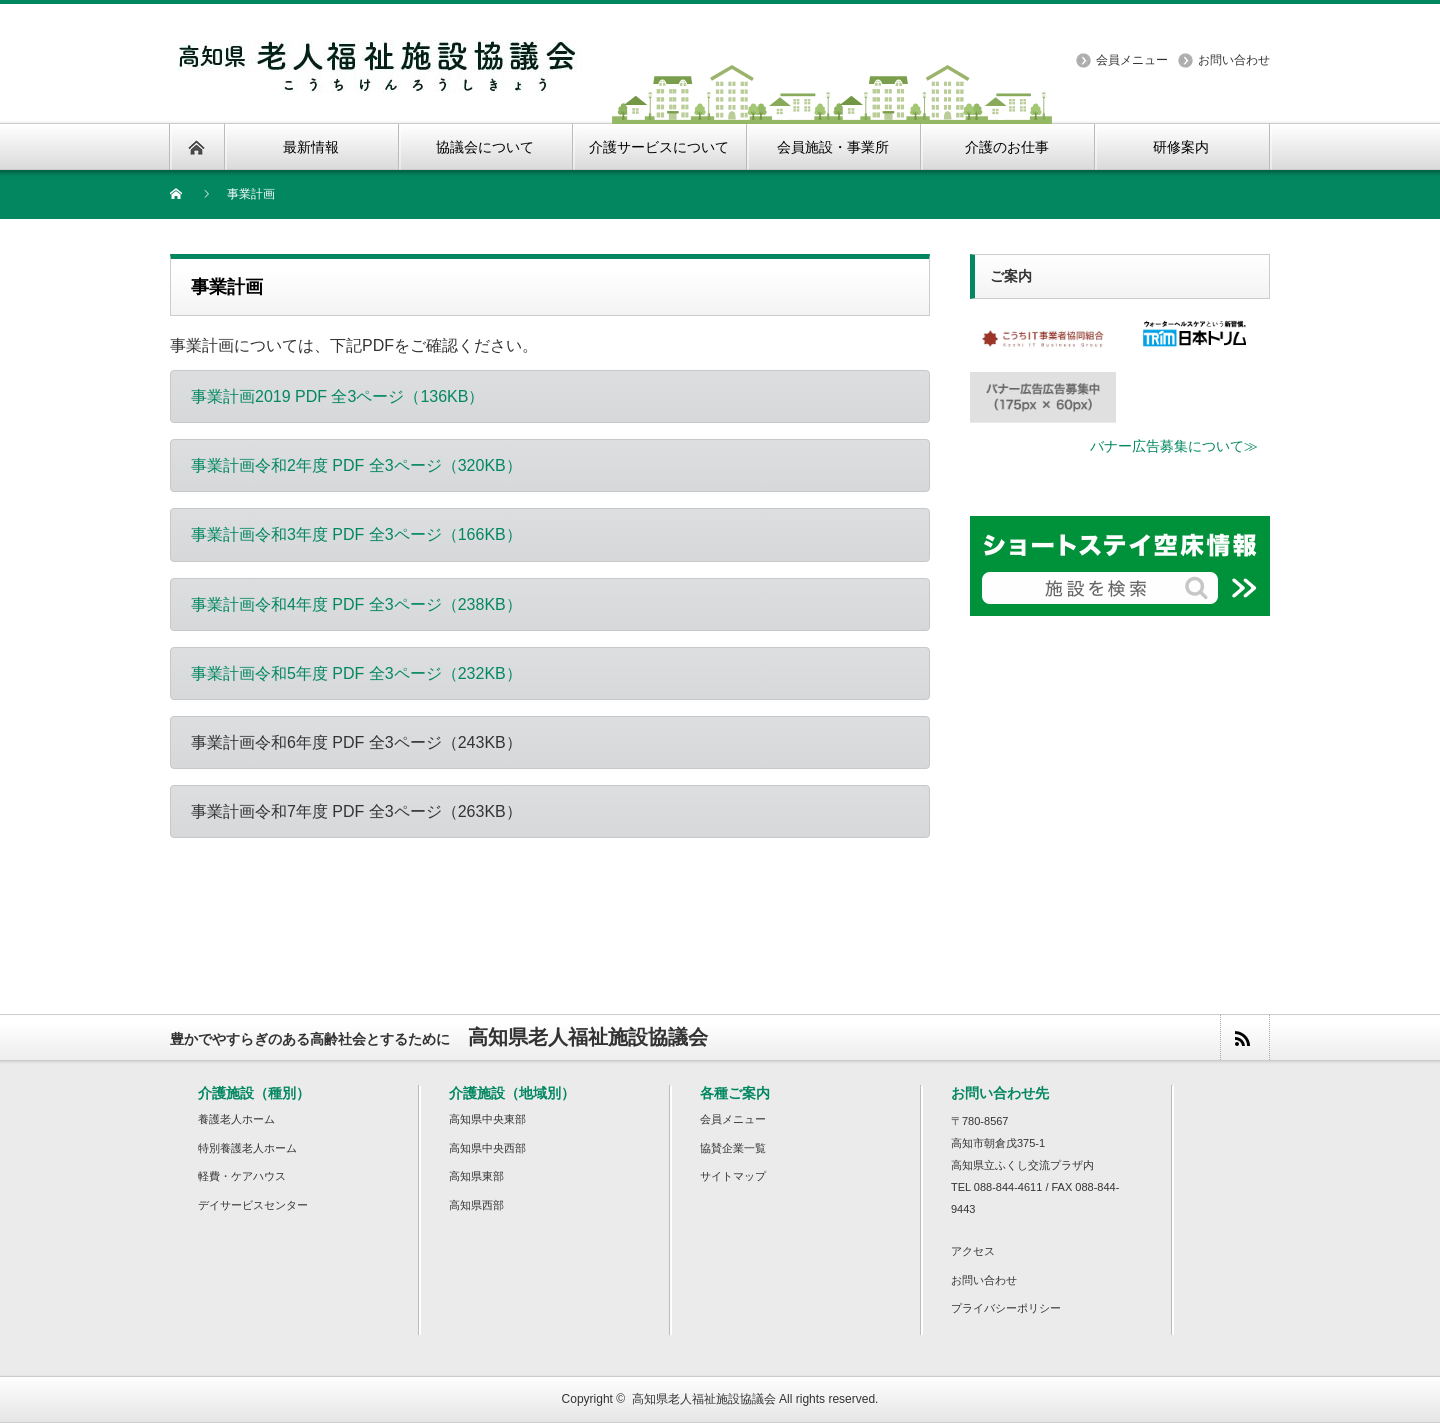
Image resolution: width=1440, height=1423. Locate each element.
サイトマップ (733, 1176)
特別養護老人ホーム (247, 1148)
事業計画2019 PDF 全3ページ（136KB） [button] (337, 396)
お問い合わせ (1234, 60)
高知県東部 (476, 1176)
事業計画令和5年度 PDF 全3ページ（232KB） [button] (356, 673)
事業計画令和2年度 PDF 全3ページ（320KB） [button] (356, 465)
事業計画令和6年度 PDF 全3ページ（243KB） (356, 742)
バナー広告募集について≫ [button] (1174, 446)
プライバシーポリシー (1006, 1308)
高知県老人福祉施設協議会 (704, 1399)
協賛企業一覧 (733, 1148)
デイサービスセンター (253, 1205)
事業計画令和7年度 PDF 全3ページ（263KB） (356, 811)
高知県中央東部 (487, 1119)
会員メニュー (1132, 60)
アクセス (973, 1251)
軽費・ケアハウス (242, 1176)
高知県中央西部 (487, 1148)
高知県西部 (476, 1205)
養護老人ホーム (236, 1119)
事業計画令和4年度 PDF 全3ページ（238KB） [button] (356, 604)
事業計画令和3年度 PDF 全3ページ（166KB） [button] (356, 534)
